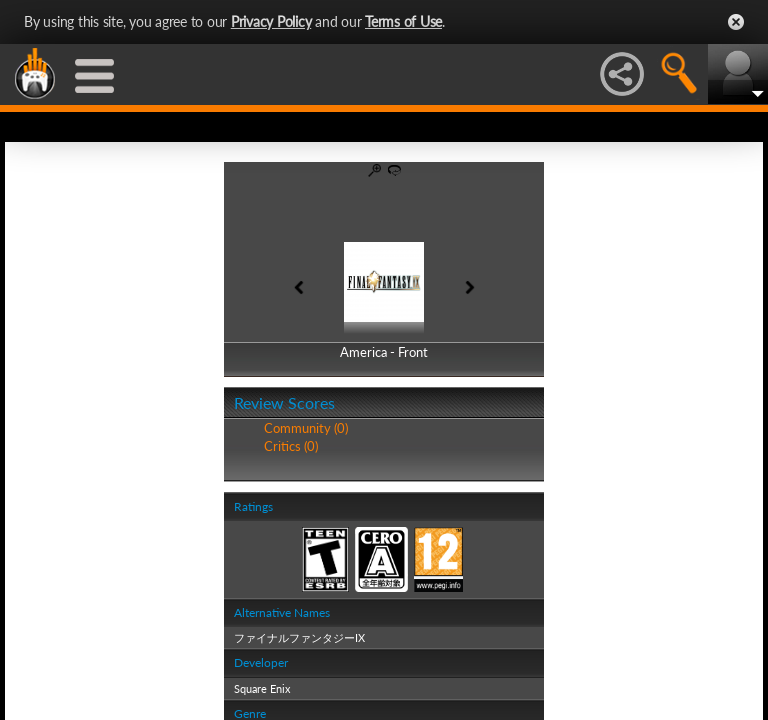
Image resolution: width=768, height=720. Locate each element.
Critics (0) (291, 446)
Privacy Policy (271, 21)
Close (736, 22)
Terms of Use (403, 21)
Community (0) (306, 428)
